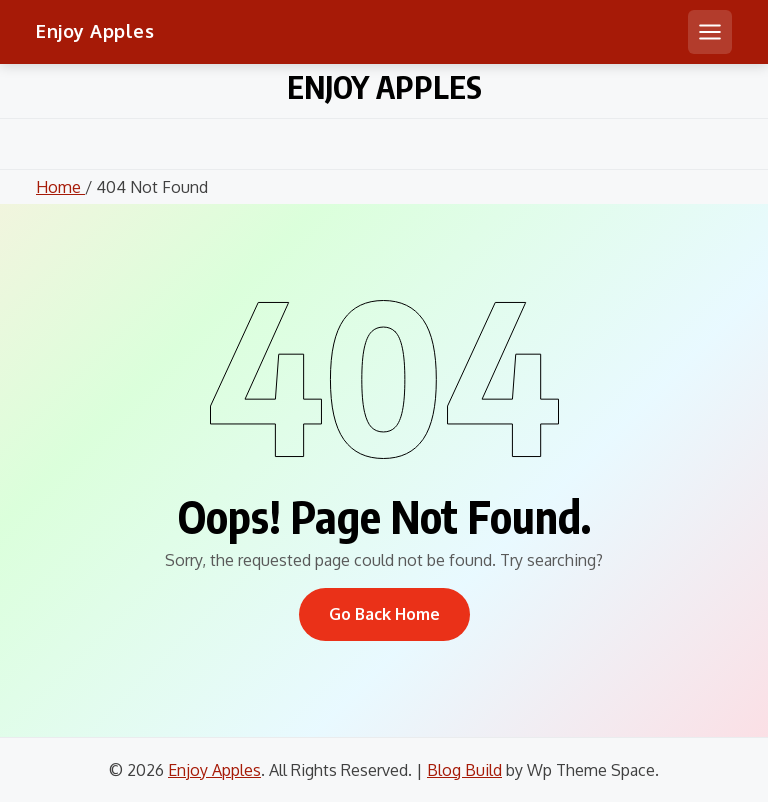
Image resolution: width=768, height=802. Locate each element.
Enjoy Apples (95, 31)
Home (60, 187)
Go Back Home (384, 614)
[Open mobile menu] (710, 32)
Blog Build (464, 770)
